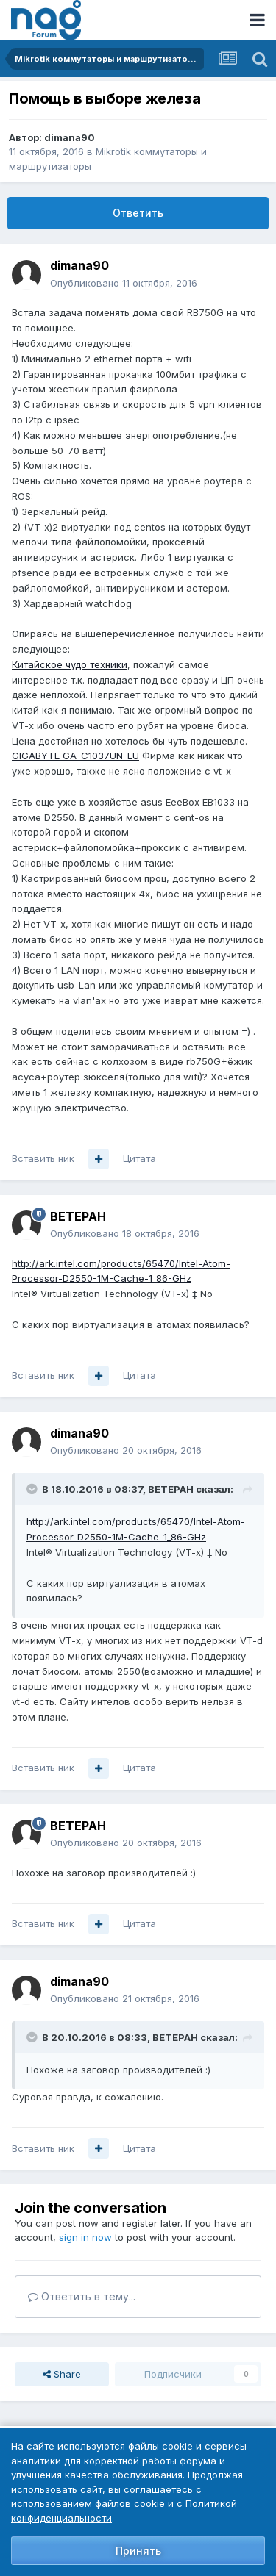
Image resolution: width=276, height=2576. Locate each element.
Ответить (138, 213)
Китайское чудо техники (69, 664)
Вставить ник (43, 1158)
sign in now (85, 2237)
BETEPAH (78, 1216)
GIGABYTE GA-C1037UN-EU (75, 755)
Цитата (139, 1158)
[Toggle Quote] (33, 1489)
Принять (138, 2550)
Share (62, 2374)
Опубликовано (123, 283)
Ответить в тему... (81, 2296)
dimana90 (69, 137)
